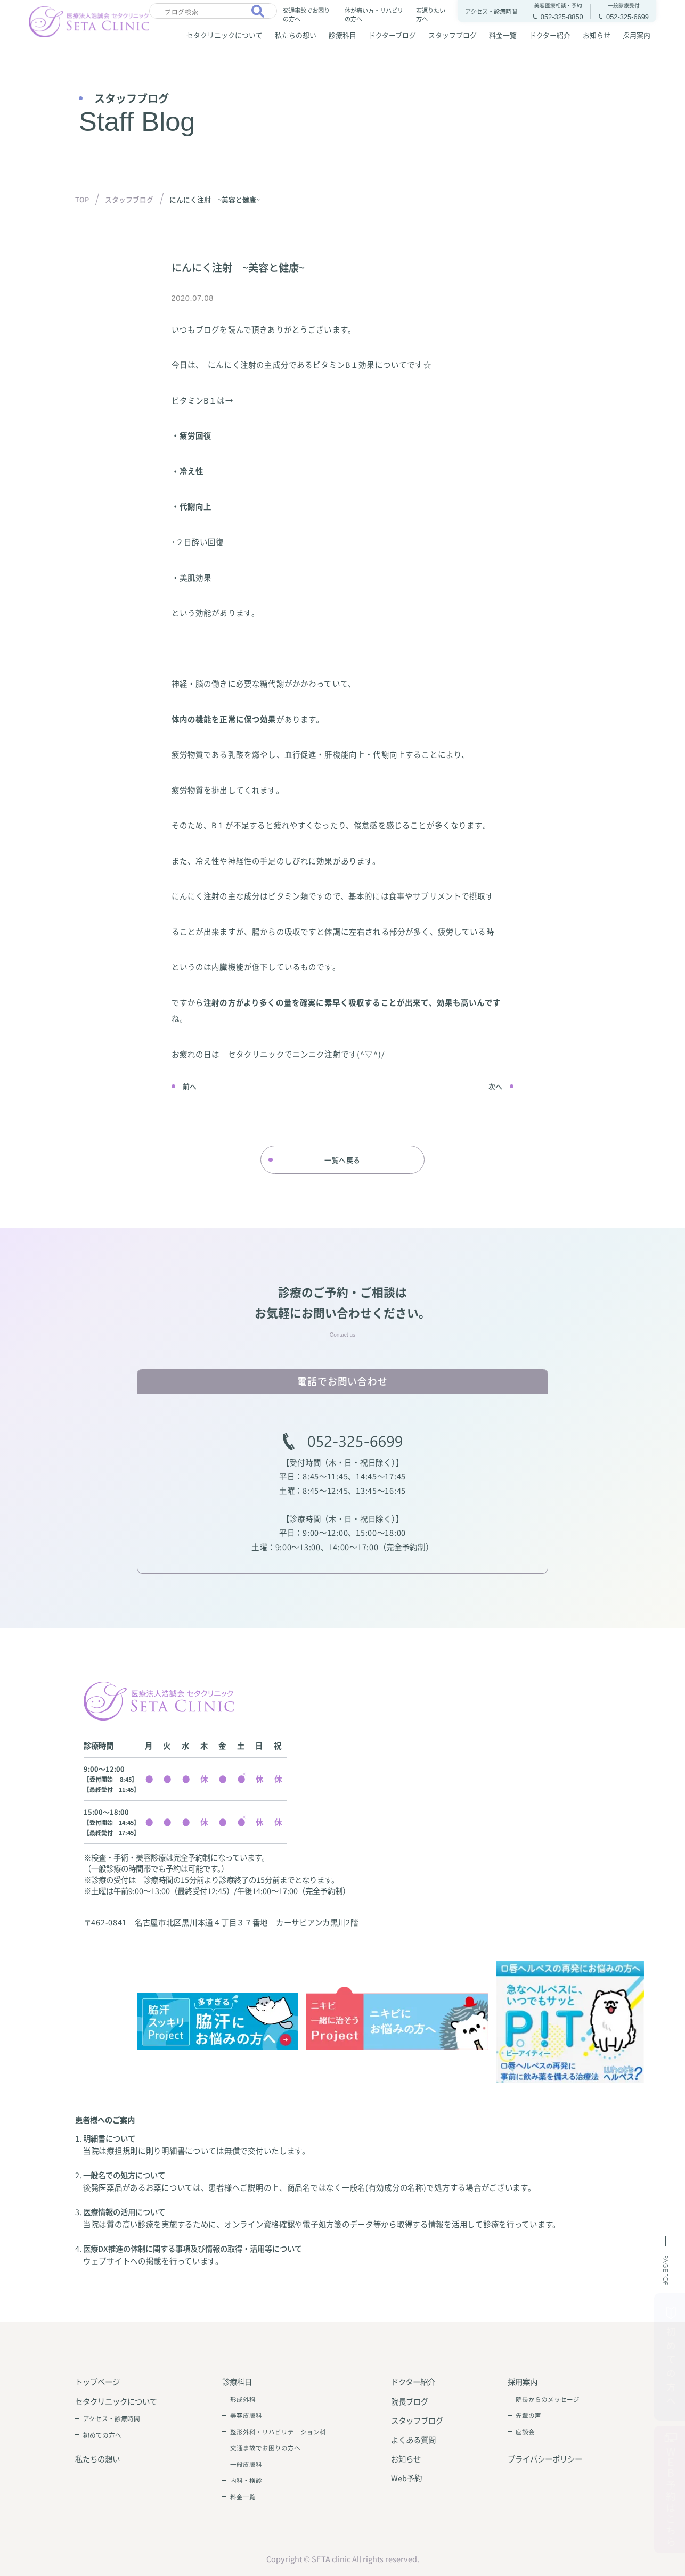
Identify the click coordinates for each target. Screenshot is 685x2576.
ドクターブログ (392, 35)
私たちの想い (295, 35)
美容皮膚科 (246, 2415)
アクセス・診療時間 (111, 2418)
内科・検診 (246, 2480)
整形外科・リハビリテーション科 (278, 2431)
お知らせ (596, 35)
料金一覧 (503, 35)
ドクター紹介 (549, 35)
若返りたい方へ (430, 14)
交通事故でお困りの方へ (306, 14)
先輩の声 (528, 2415)
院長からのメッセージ (548, 2399)
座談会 (525, 2431)
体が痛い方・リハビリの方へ (374, 14)
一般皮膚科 (246, 2464)
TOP (82, 199)
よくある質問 (413, 2439)
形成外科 (243, 2399)
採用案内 (636, 35)
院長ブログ (409, 2401)
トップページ (97, 2381)
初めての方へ (102, 2435)
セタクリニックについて (224, 35)
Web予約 (406, 2477)
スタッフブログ (452, 35)
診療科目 (342, 35)
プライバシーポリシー (545, 2458)
